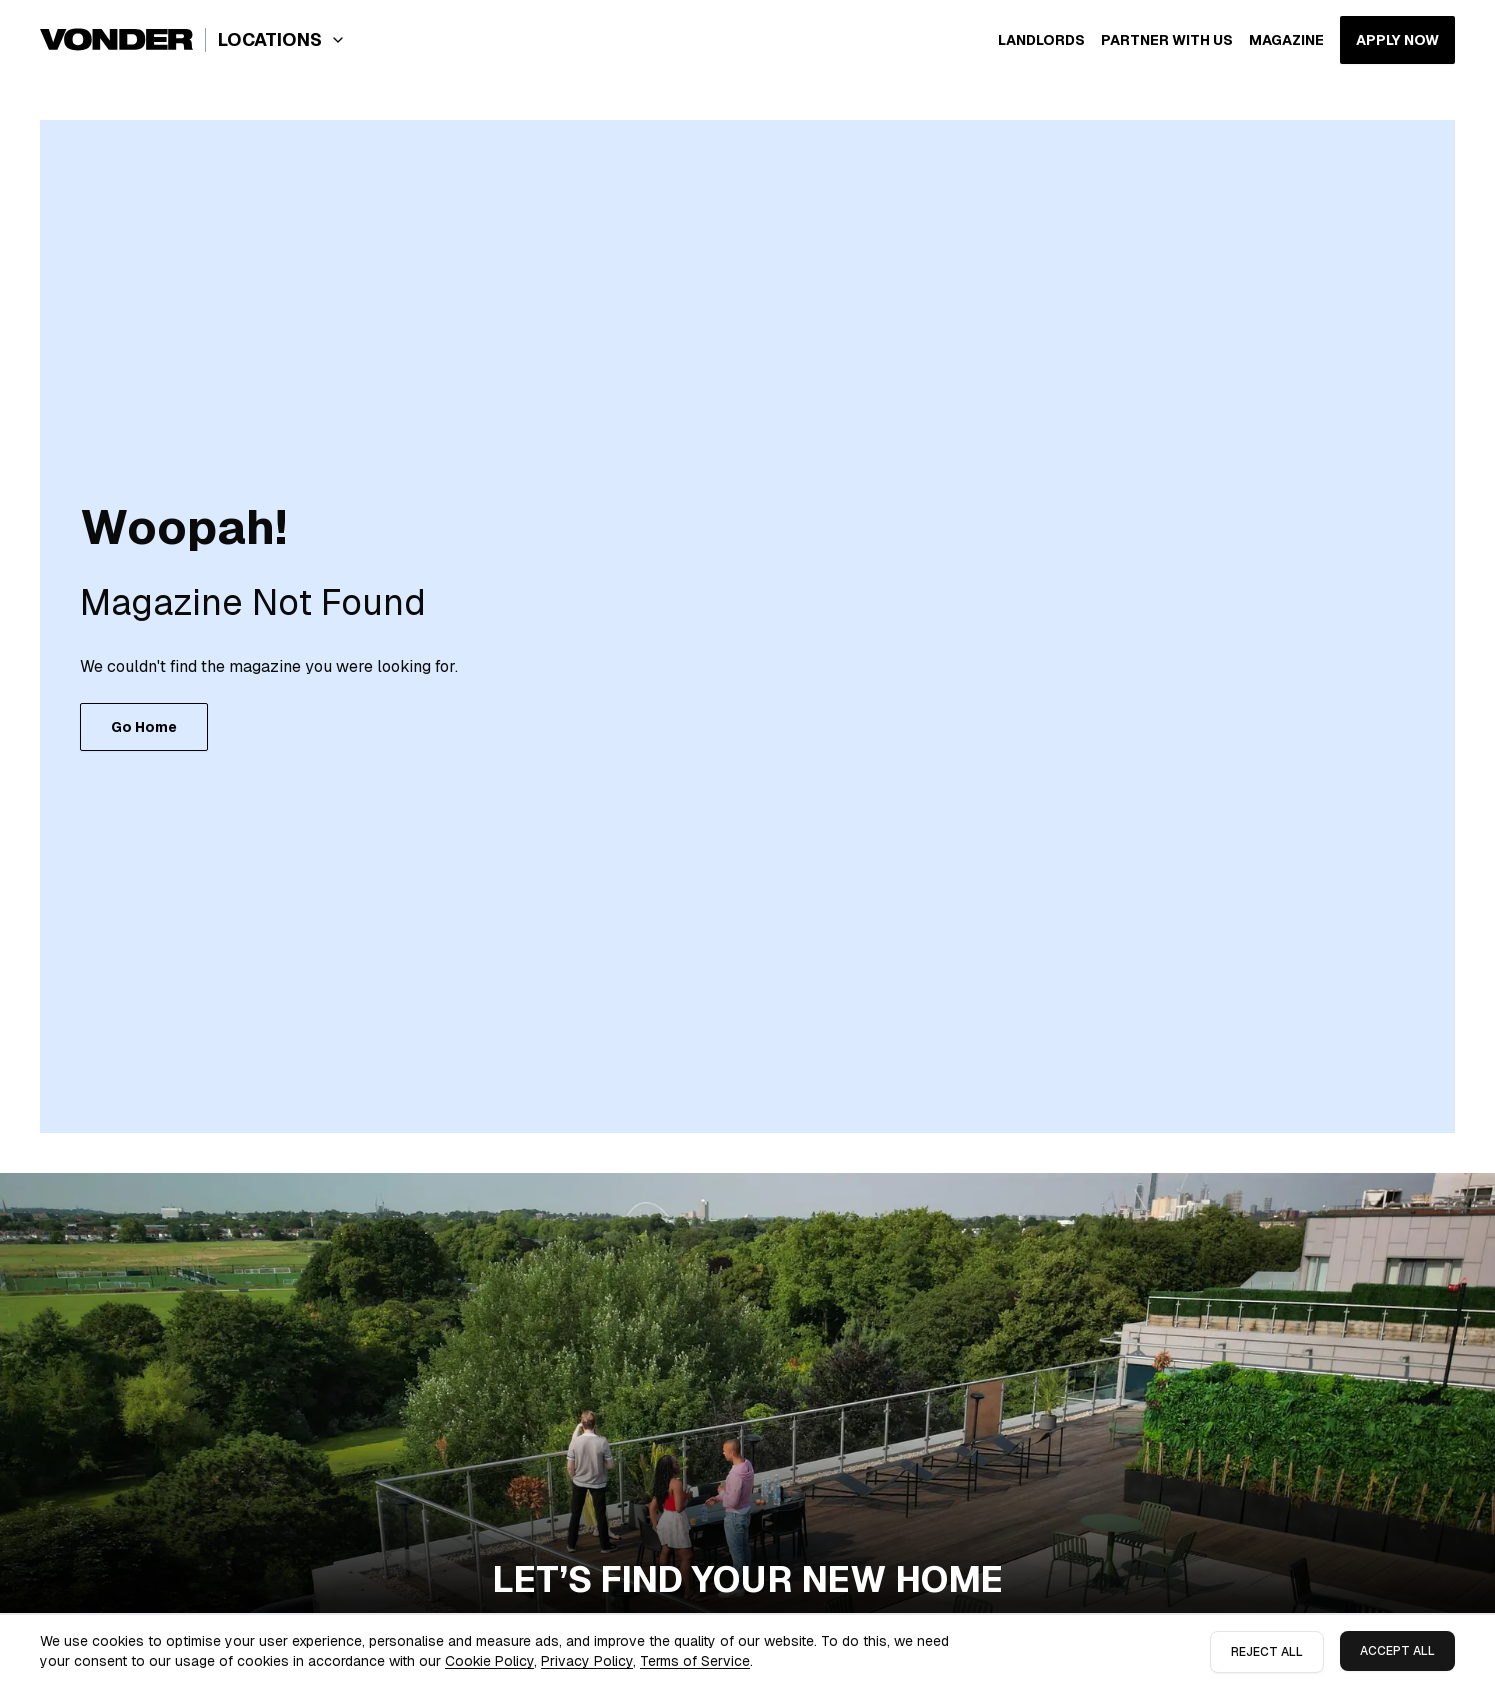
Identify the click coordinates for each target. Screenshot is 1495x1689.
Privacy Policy (587, 1661)
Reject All (1267, 1652)
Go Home (144, 727)
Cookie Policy (489, 1661)
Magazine (1286, 40)
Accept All (1397, 1651)
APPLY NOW (1397, 40)
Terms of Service (695, 1661)
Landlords (1041, 40)
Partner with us (1167, 40)
